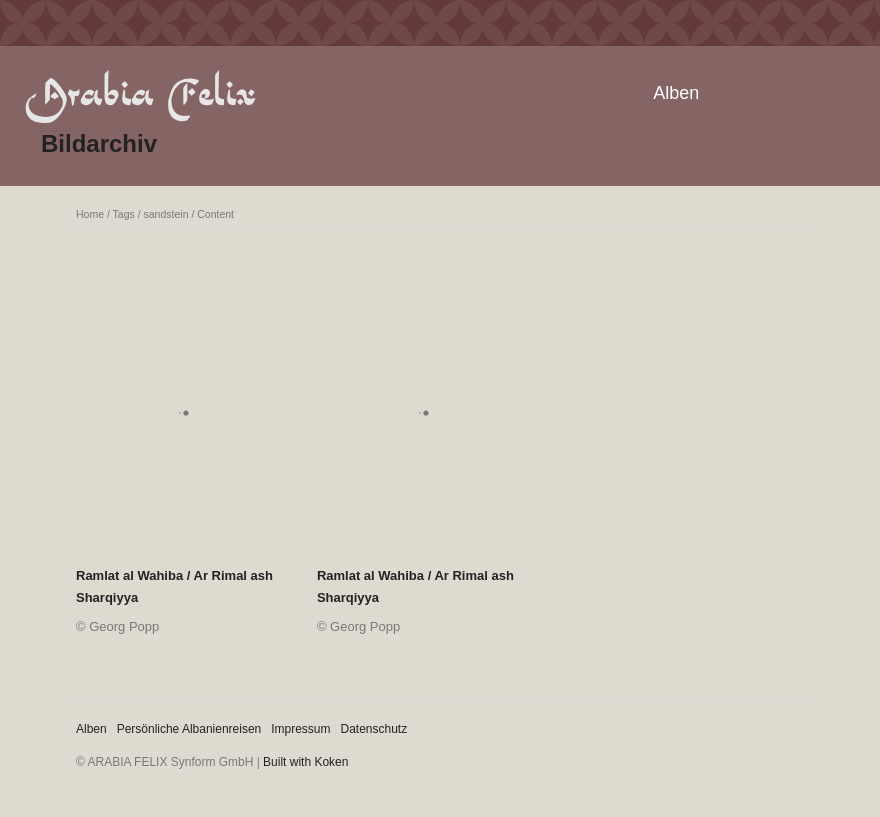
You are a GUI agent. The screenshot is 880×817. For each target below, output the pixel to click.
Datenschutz (374, 729)
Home (90, 214)
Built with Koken (305, 762)
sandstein (166, 214)
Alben (676, 93)
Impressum (300, 729)
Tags (124, 214)
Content (215, 214)
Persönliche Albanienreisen (189, 729)
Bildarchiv (99, 143)
